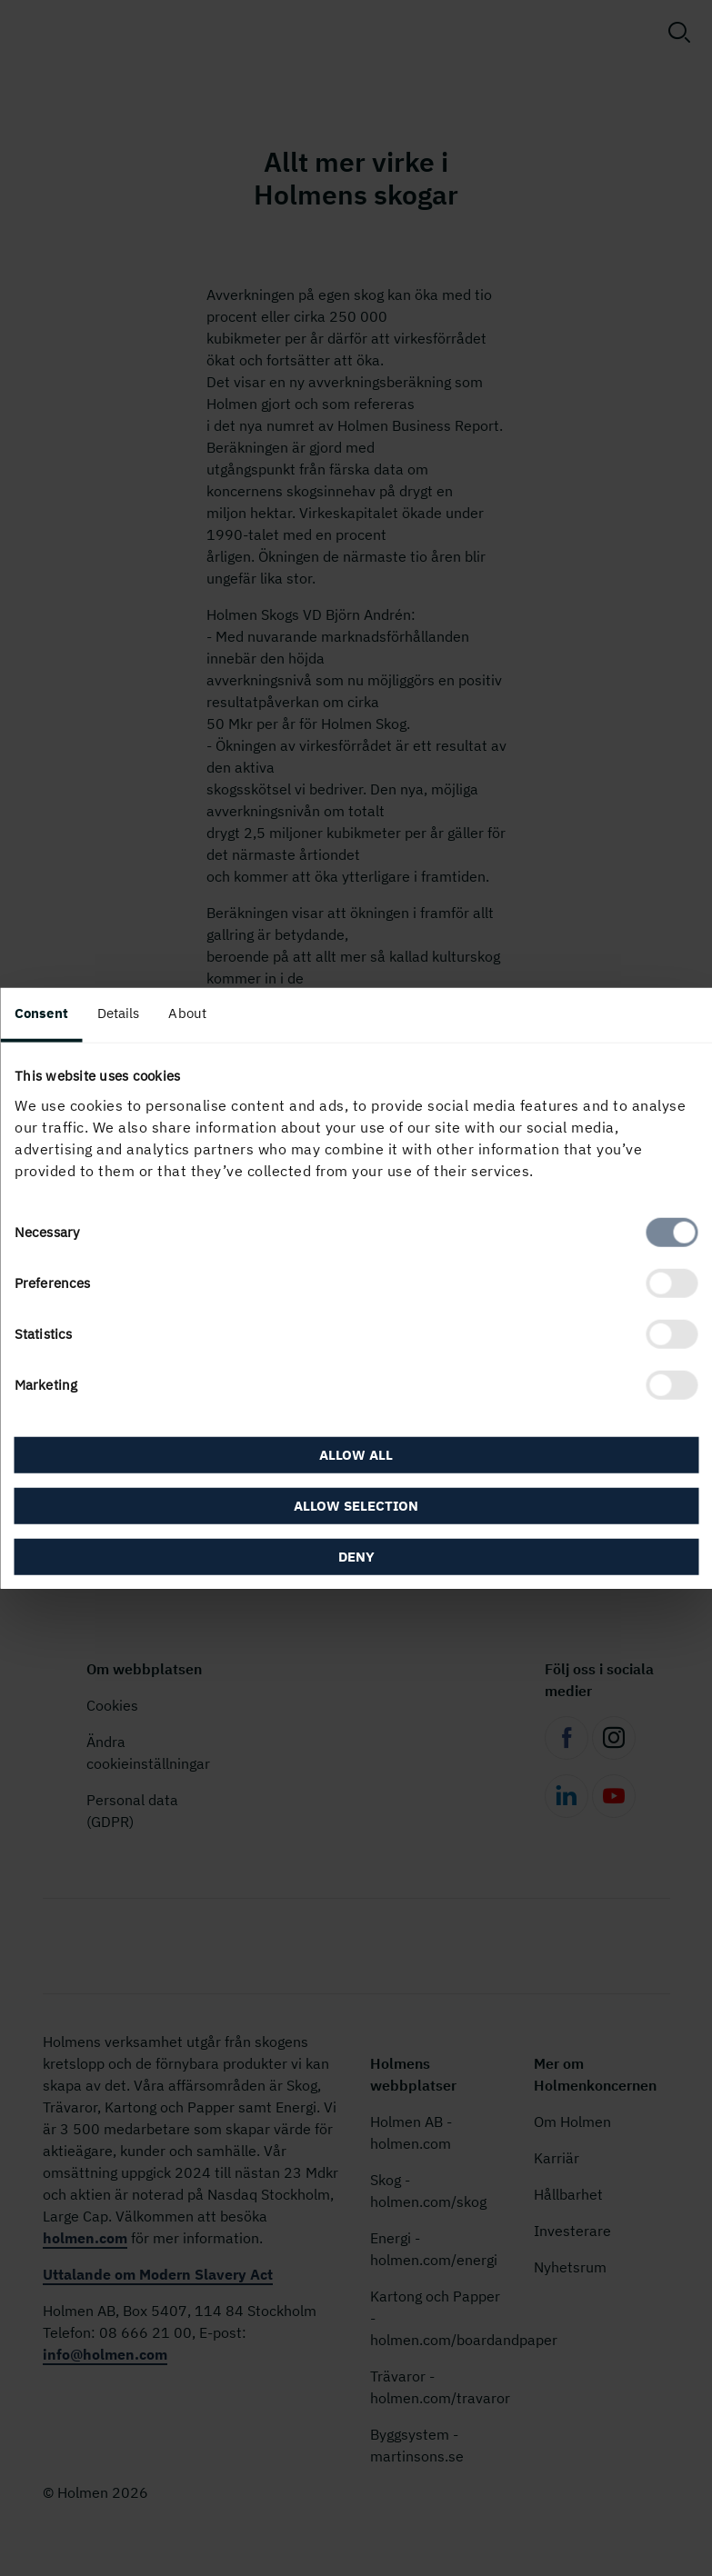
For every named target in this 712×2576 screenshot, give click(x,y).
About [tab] (187, 1013)
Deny (356, 1555)
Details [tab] (118, 1013)
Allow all (356, 1454)
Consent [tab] (41, 1013)
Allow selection (356, 1504)
